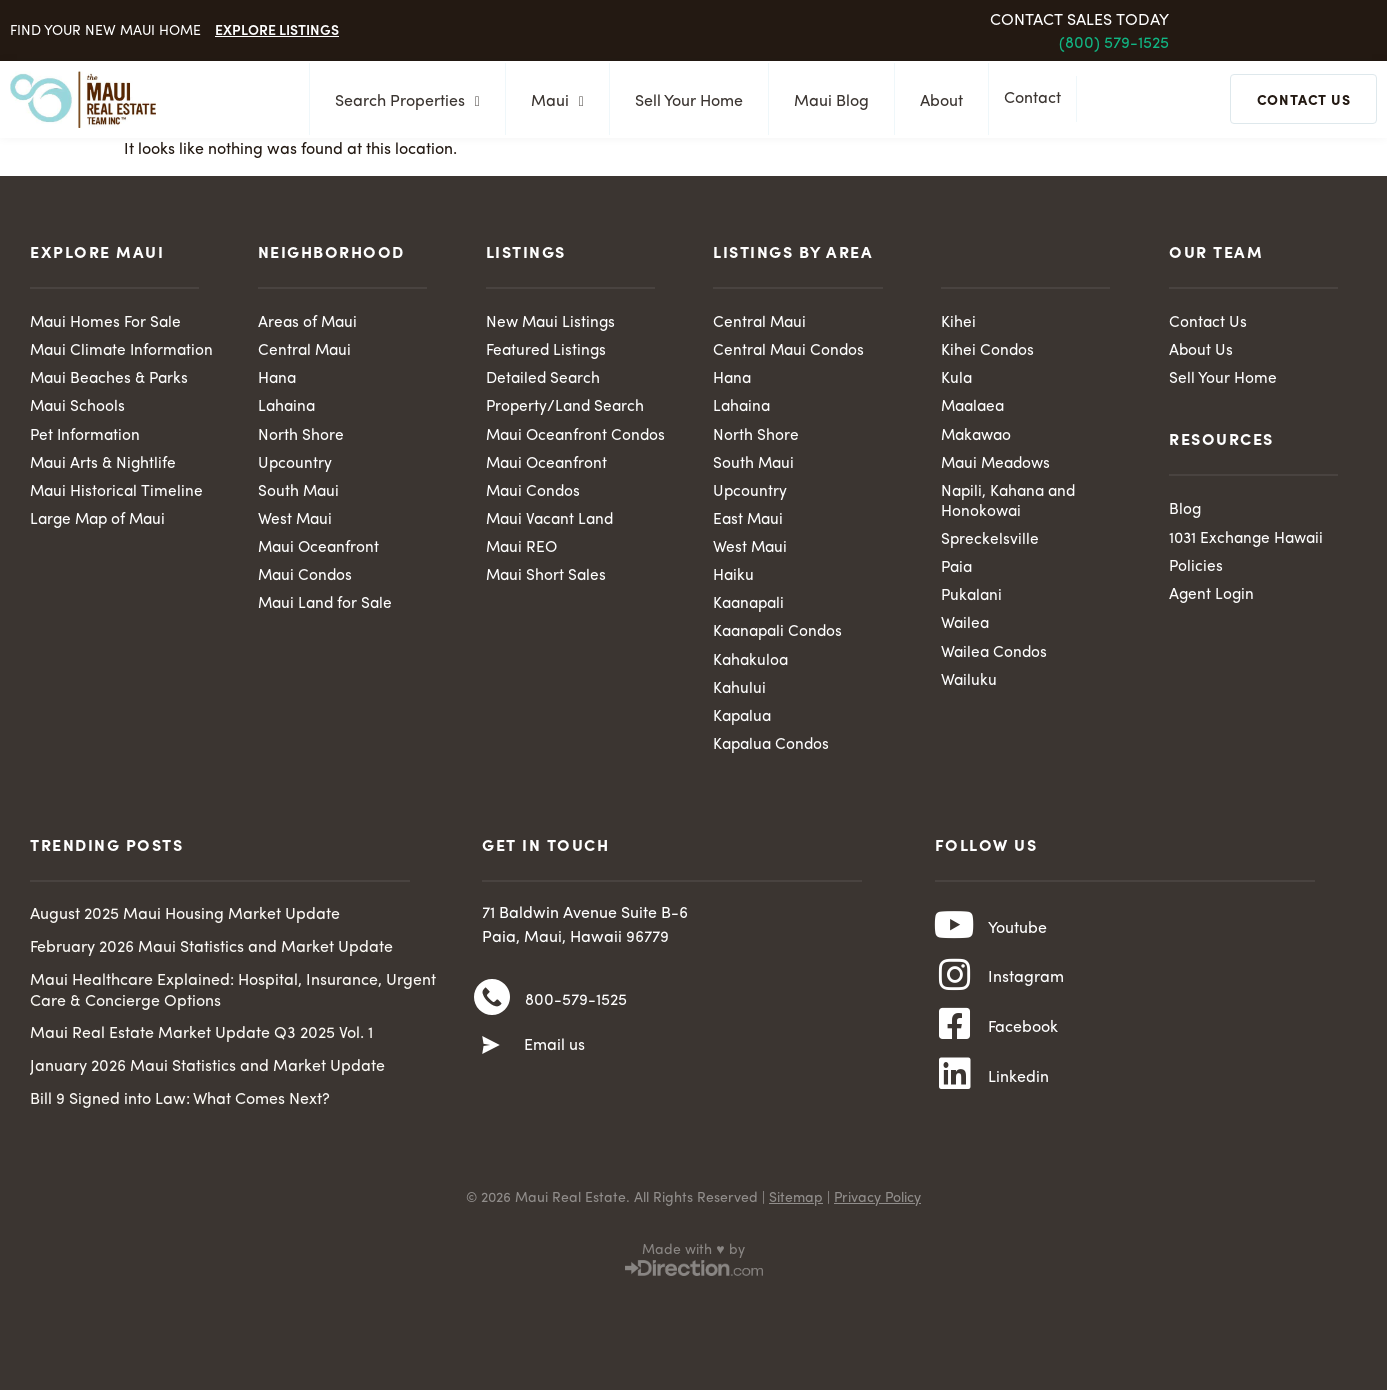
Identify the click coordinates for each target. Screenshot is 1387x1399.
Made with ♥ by (693, 1269)
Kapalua (744, 726)
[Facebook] (955, 1051)
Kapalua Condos (773, 755)
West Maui (296, 525)
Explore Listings (277, 29)
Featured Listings (547, 352)
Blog (1185, 512)
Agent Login (1212, 599)
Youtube (1017, 942)
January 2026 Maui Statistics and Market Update (207, 1078)
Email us (554, 1062)
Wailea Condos (995, 661)
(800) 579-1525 (1114, 44)
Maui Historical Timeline (118, 517)
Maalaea (975, 409)
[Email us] (491, 1062)
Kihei (958, 323)
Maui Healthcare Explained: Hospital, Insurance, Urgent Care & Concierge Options (233, 1001)
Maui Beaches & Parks (112, 401)
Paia (958, 574)
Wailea (966, 632)
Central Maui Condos (790, 352)
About (935, 102)
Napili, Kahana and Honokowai (1011, 506)
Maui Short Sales (547, 582)
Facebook (1023, 1052)
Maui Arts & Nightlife (105, 488)
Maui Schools (78, 430)
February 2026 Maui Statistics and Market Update (211, 958)
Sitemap (796, 1217)
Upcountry (295, 467)
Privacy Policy (877, 1217)
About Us (1201, 352)
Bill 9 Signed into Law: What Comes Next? (180, 1110)
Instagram (1026, 997)
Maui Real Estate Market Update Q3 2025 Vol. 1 (201, 1045)
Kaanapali (751, 611)
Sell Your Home (683, 102)
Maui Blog (825, 102)
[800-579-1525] (492, 1013)
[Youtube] (955, 941)
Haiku (734, 582)
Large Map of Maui (101, 545)
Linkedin (1018, 1107)
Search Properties (401, 102)
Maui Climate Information (79, 362)
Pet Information (86, 459)
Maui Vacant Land (552, 525)
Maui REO (523, 553)
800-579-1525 (576, 1014)
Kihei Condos (988, 352)
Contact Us (1208, 323)
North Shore (301, 438)
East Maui (749, 525)
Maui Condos (306, 582)
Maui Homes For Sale (107, 323)
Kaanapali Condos (780, 640)
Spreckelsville (990, 545)
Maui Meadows (998, 467)
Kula (957, 381)
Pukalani (973, 603)
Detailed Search (545, 381)
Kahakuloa (752, 669)
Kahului (740, 697)
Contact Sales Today (1079, 21)
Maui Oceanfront (320, 553)
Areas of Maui (309, 323)
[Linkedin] (955, 1106)
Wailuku (969, 689)
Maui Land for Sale (327, 611)
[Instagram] (955, 996)
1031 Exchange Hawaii (1249, 541)
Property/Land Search (567, 409)
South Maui (299, 496)
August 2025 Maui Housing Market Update (185, 926)
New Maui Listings (552, 323)
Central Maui (306, 352)
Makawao (978, 438)
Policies (1196, 570)
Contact (1037, 100)
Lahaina (288, 409)
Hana (278, 381)
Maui (551, 102)
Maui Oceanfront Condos (578, 438)
